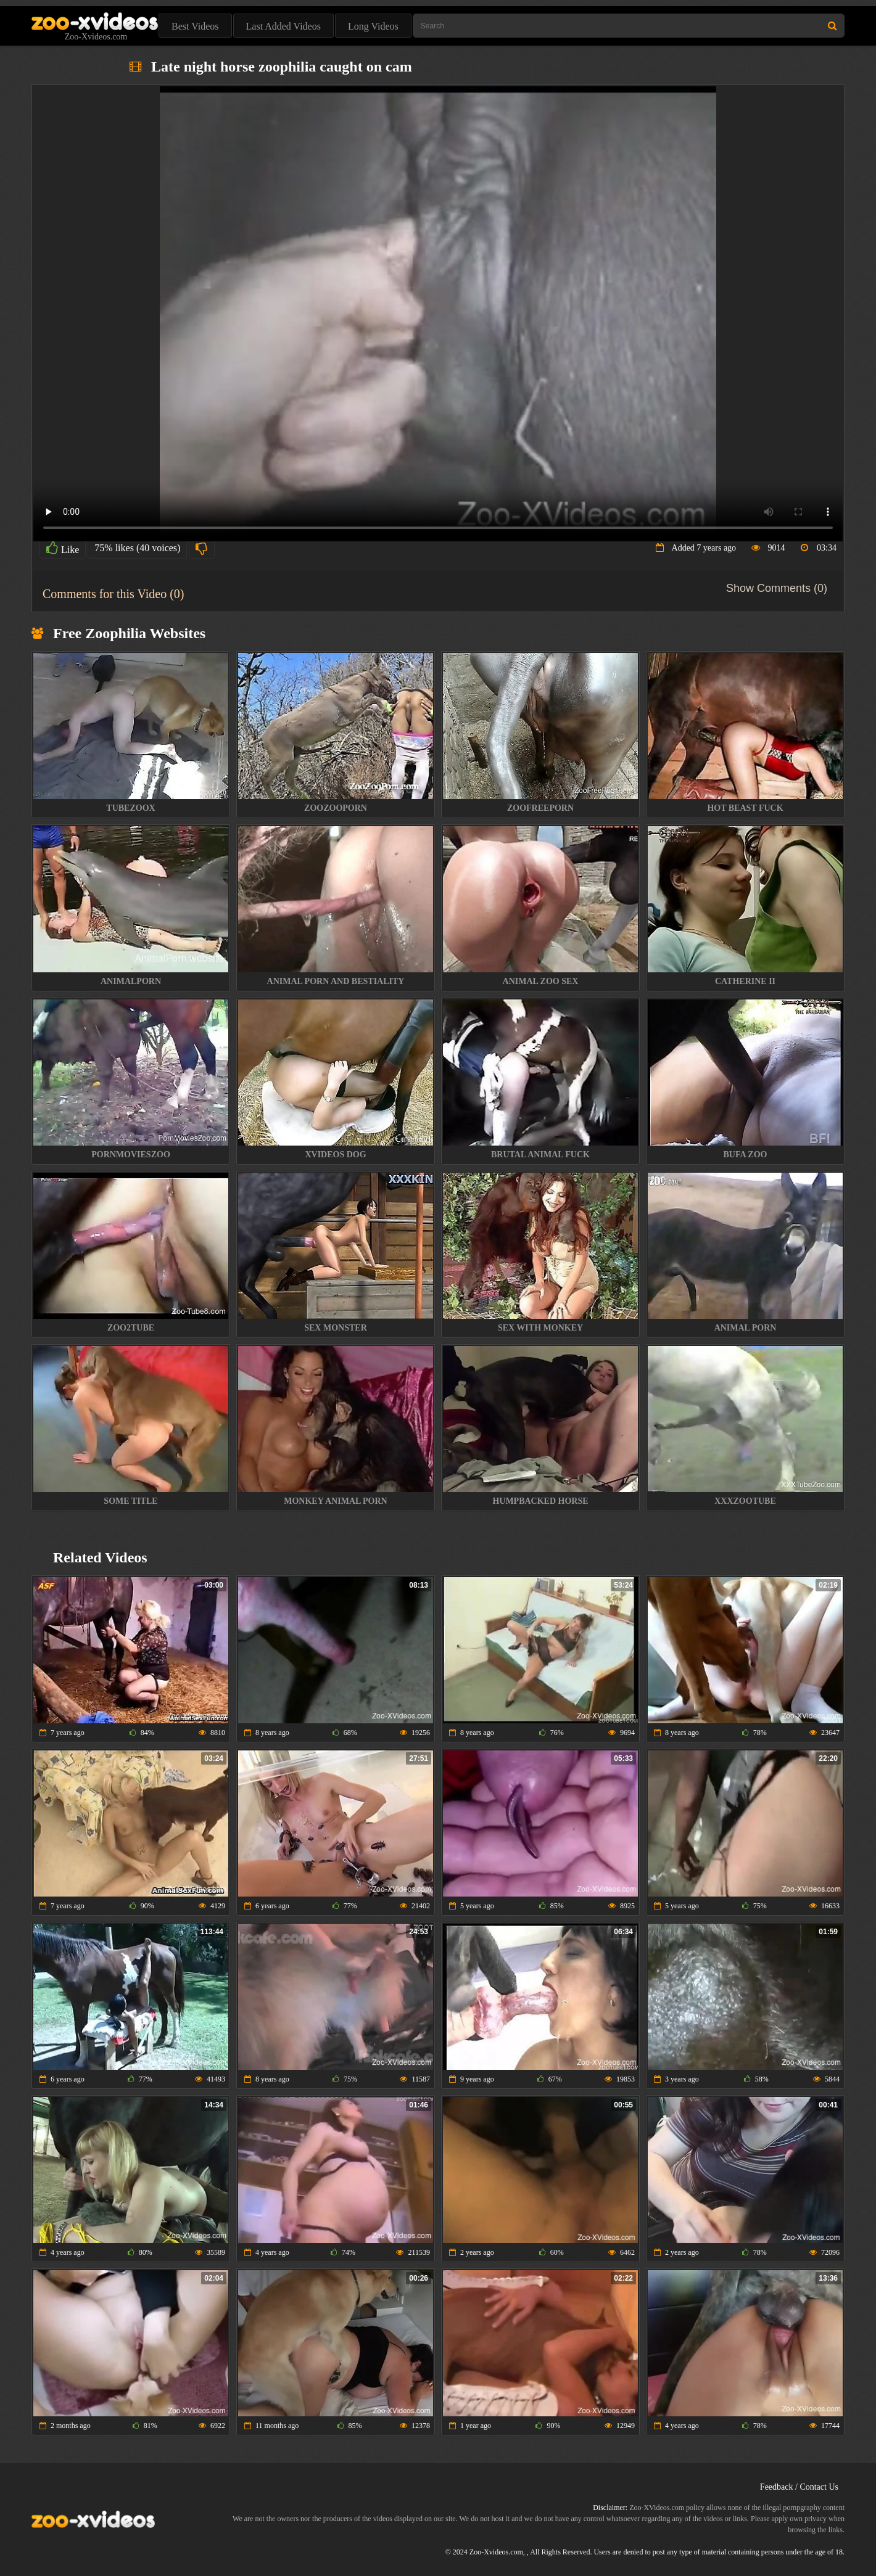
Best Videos (195, 26)
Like (62, 548)
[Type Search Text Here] (628, 25)
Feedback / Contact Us (799, 2487)
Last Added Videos (283, 26)
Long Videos (373, 26)
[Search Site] (832, 25)
